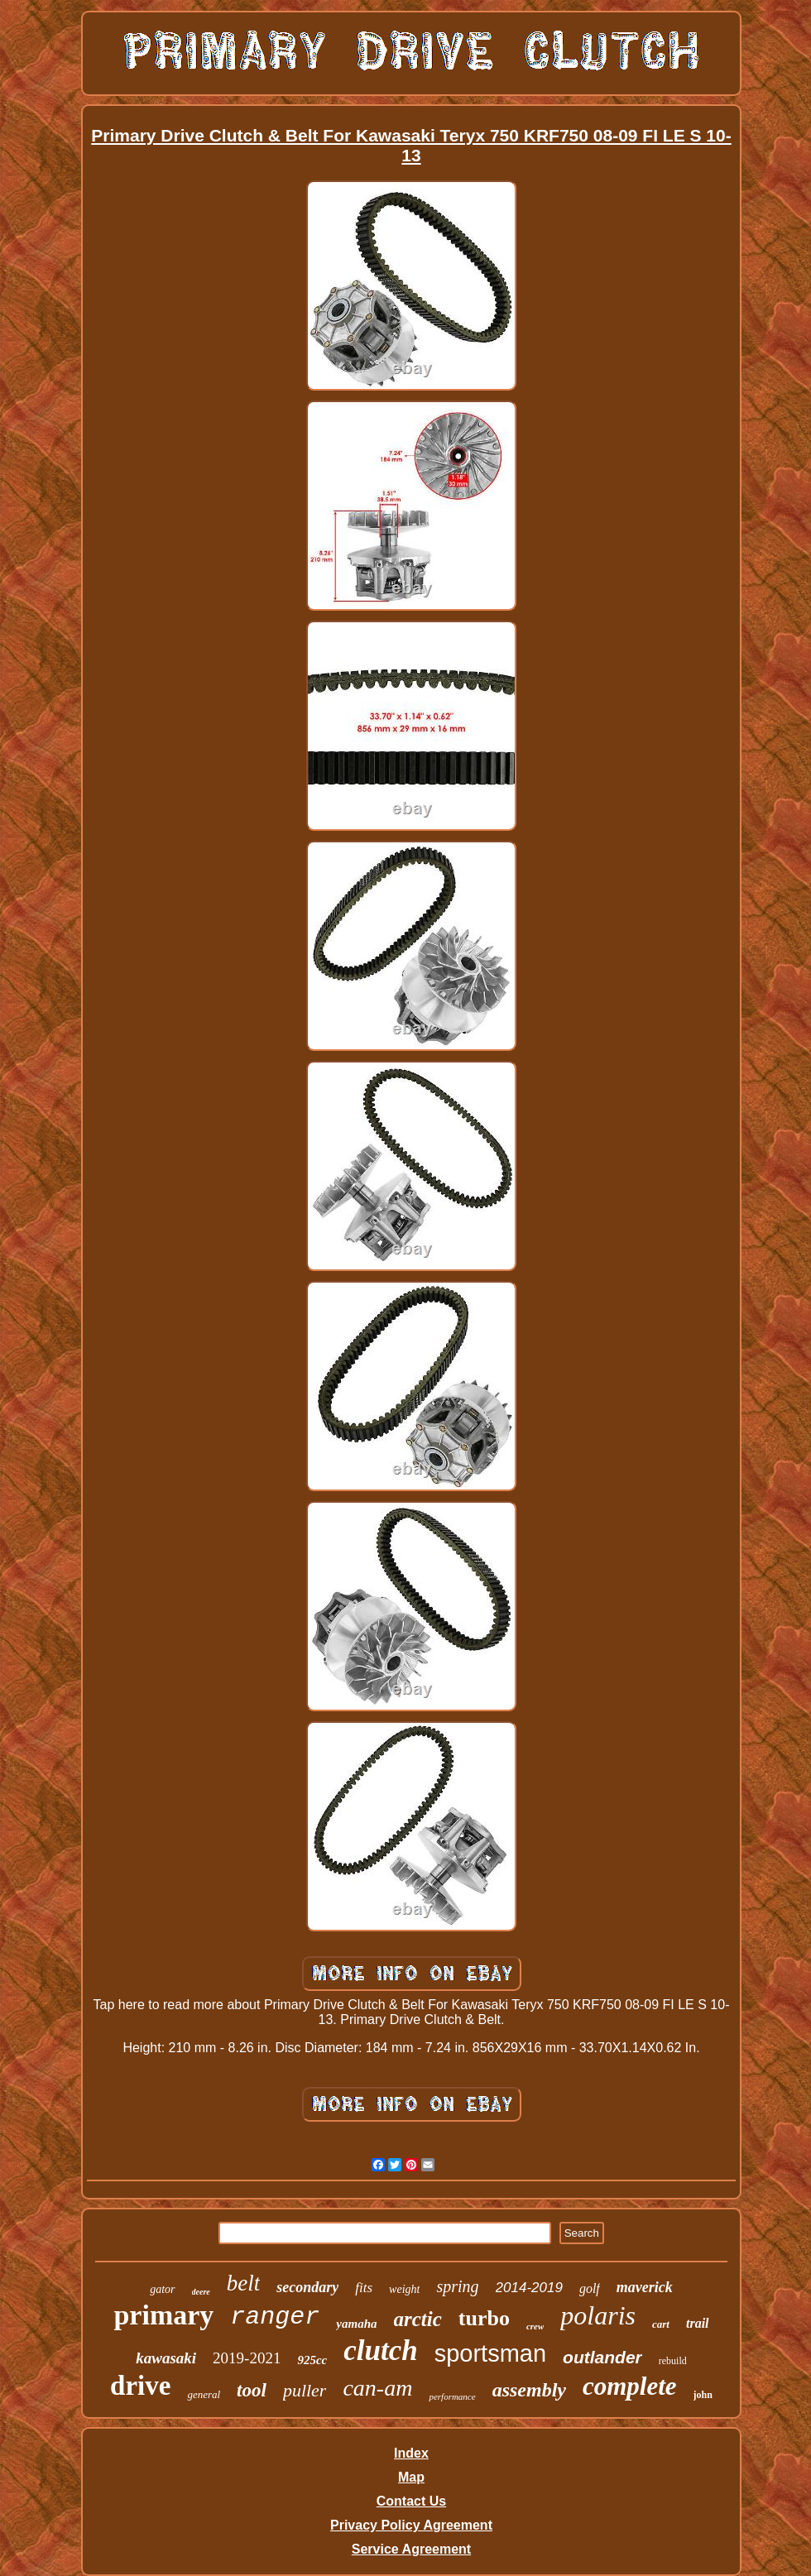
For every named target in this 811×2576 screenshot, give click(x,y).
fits (363, 2287)
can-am (377, 2388)
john (703, 2395)
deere (201, 2291)
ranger (274, 2317)
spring (457, 2286)
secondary (307, 2287)
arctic (418, 2319)
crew (535, 2326)
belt (244, 2283)
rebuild (673, 2361)
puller (305, 2390)
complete (630, 2386)
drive (140, 2386)
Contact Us (411, 2501)
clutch (380, 2350)
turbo (484, 2318)
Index (411, 2453)
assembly (529, 2390)
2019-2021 (247, 2358)
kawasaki (166, 2358)
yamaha (356, 2323)
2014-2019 (529, 2287)
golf (589, 2288)
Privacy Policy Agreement (411, 2525)
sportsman (490, 2353)
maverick (645, 2287)
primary (163, 2315)
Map (411, 2477)
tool (251, 2390)
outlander (602, 2357)
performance (452, 2396)
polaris (598, 2315)
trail (697, 2323)
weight (404, 2289)
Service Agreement (411, 2549)
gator (162, 2289)
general (203, 2394)
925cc (312, 2360)
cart (660, 2324)
